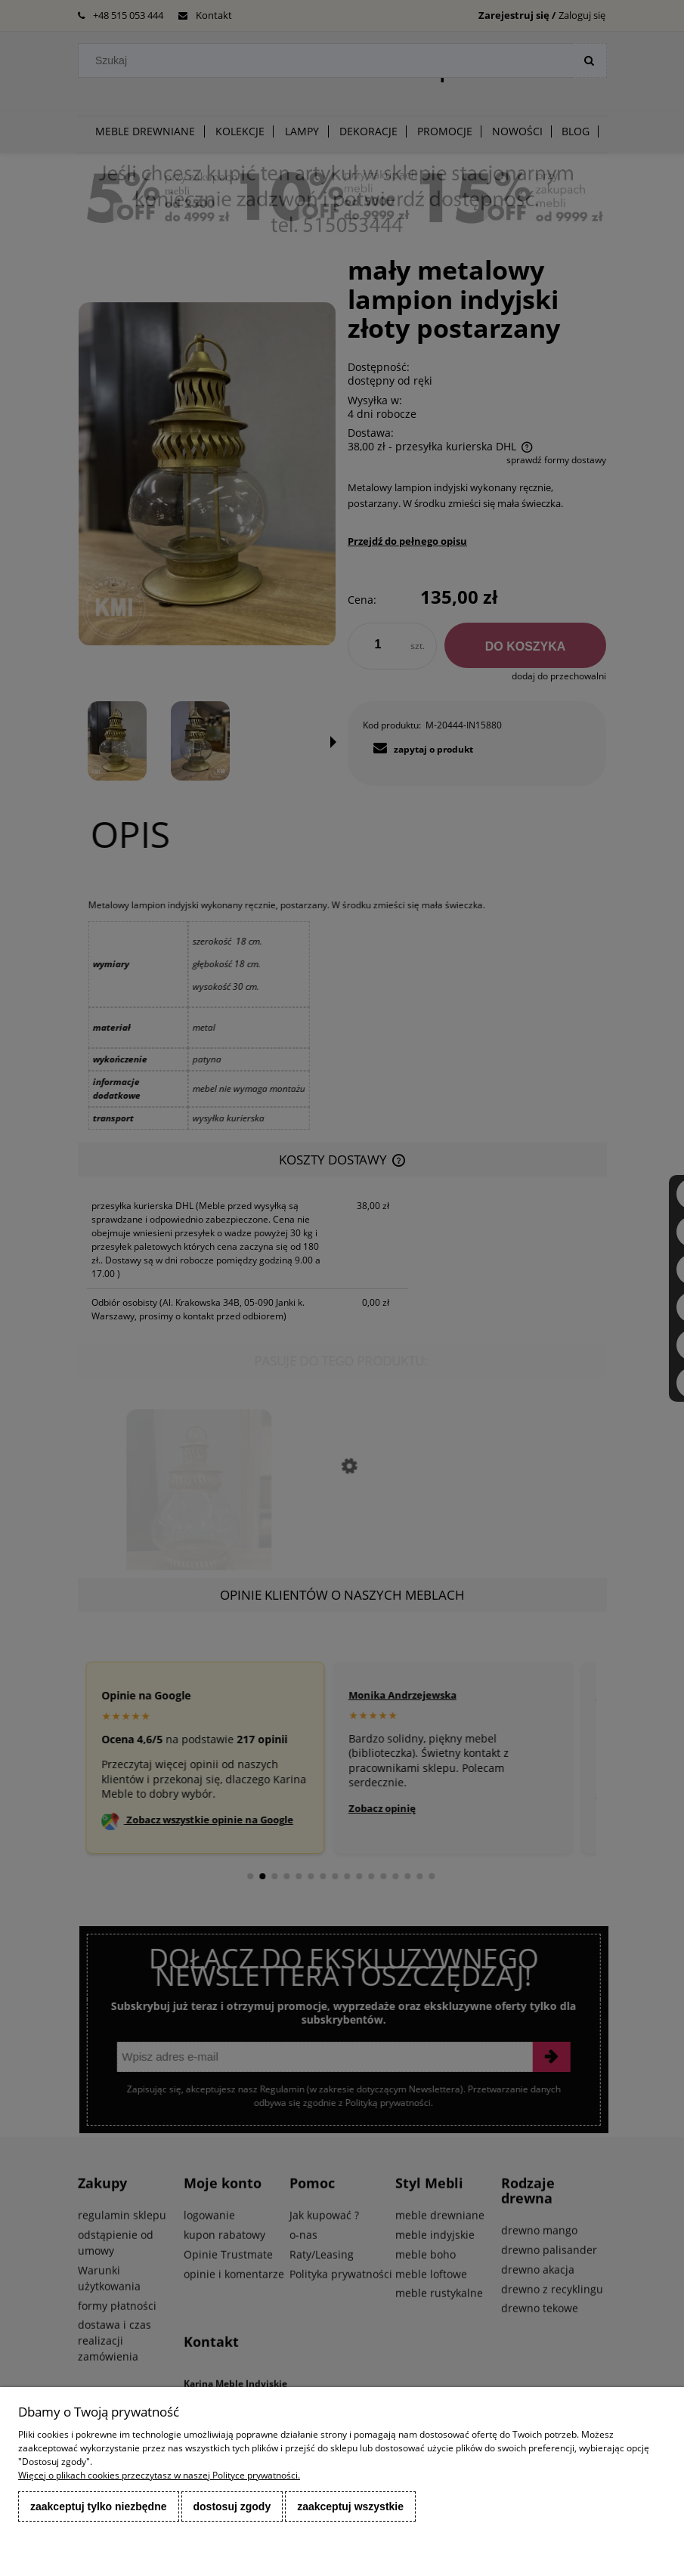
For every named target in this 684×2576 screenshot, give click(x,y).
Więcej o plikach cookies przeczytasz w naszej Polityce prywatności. (159, 2475)
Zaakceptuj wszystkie (350, 2506)
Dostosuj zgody (232, 2506)
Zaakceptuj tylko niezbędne (98, 2506)
